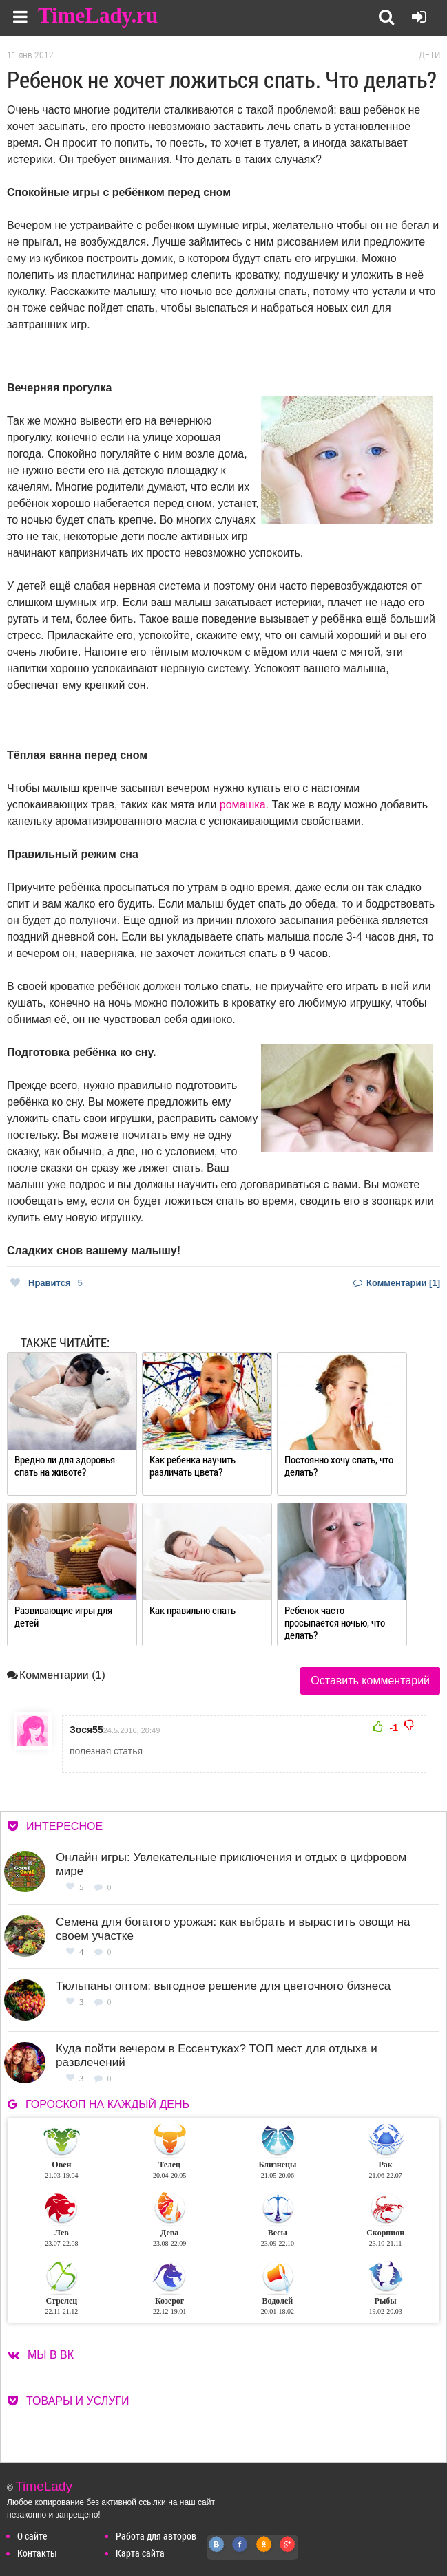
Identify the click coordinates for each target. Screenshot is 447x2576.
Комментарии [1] (396, 1283)
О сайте (32, 2535)
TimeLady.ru (98, 15)
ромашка (243, 805)
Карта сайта (140, 2552)
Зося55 (86, 1729)
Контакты (37, 2552)
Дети (429, 55)
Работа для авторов (156, 2535)
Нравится (46, 1283)
